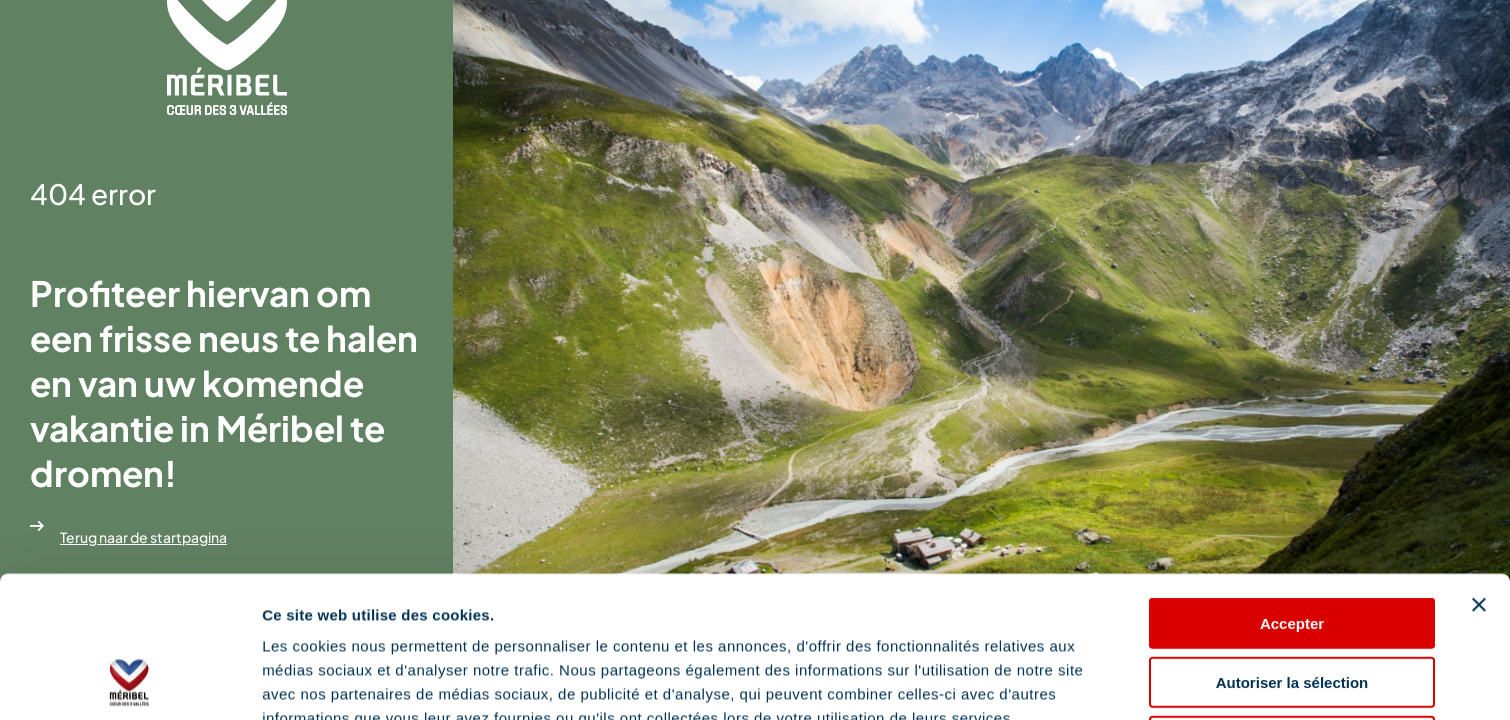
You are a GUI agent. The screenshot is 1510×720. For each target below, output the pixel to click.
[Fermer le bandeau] (1479, 472)
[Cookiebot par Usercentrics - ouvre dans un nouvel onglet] (129, 681)
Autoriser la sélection (1292, 549)
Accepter (1292, 490)
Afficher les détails (329, 680)
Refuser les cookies (1292, 608)
